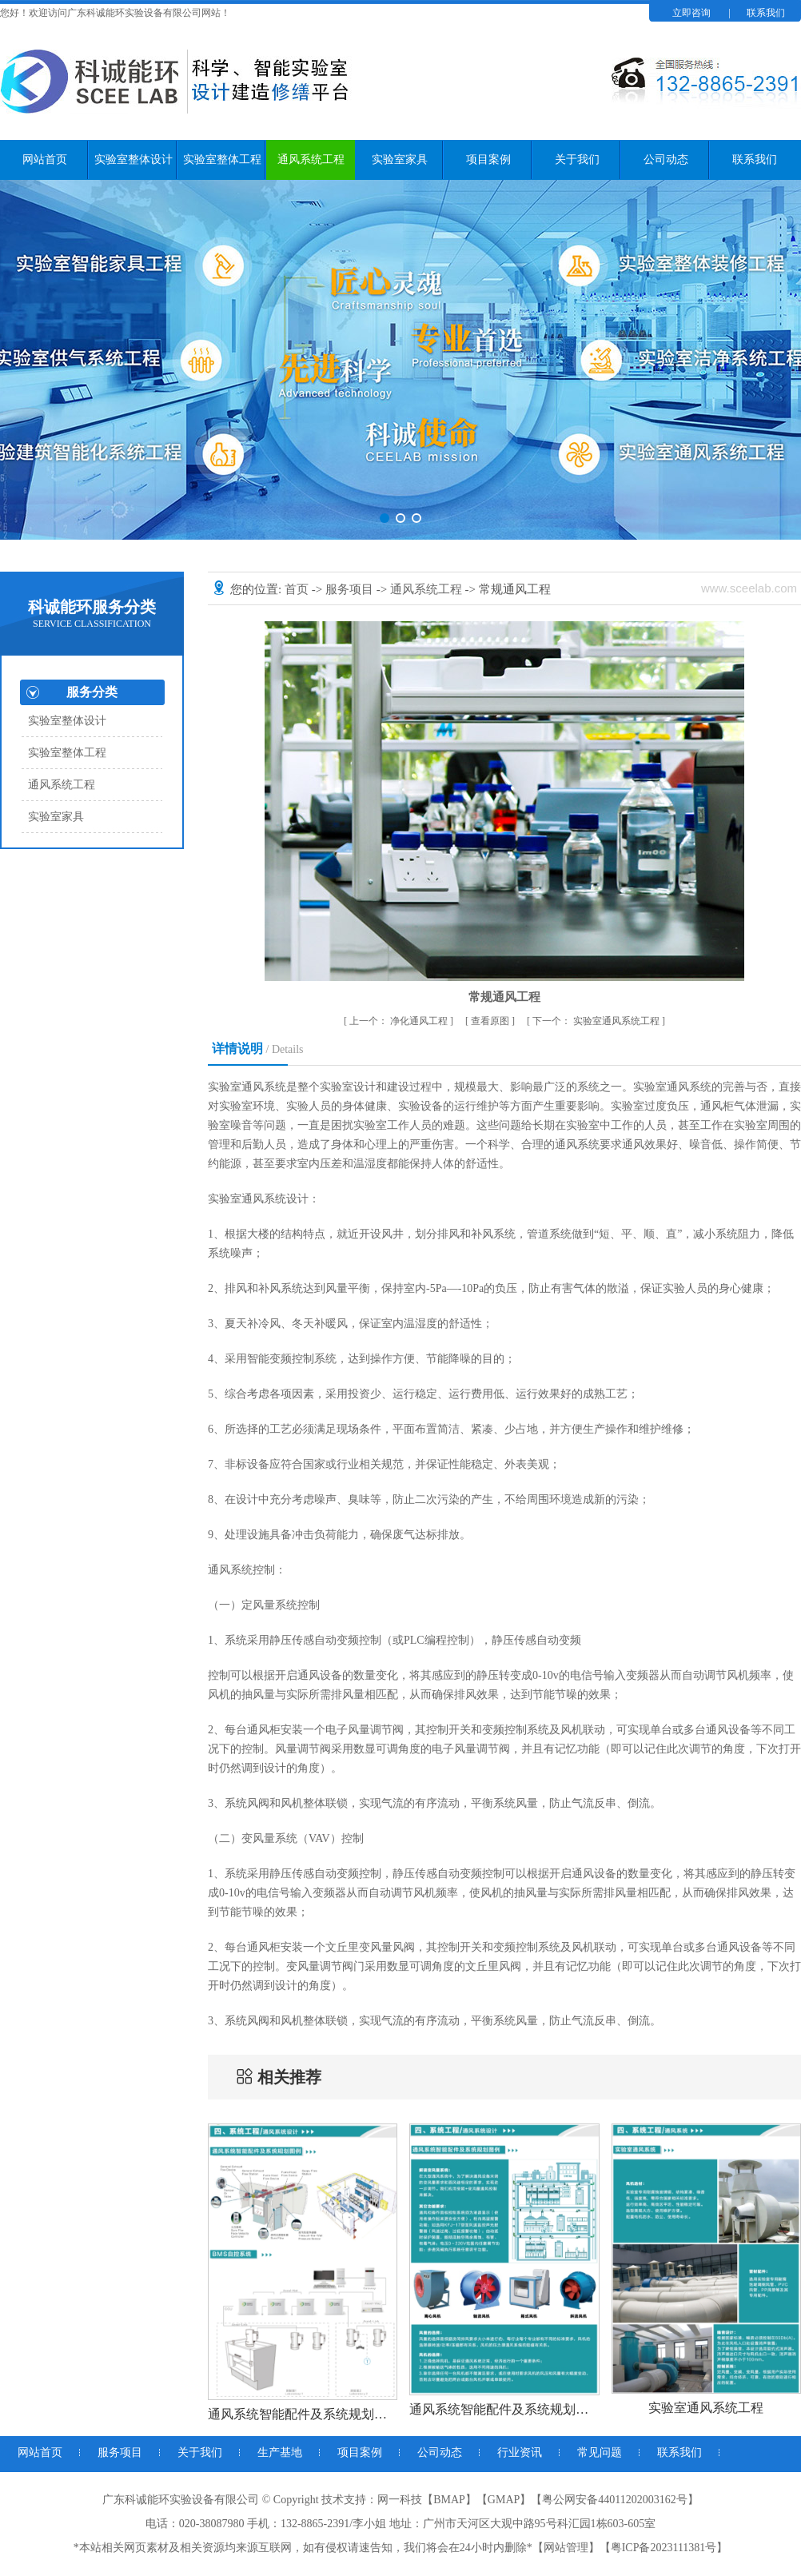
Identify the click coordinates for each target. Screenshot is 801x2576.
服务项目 (351, 589)
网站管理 (566, 2548)
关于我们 (577, 159)
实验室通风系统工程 (597, 1021)
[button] (384, 518)
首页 (298, 589)
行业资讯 (519, 2452)
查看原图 (491, 1021)
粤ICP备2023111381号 (664, 2548)
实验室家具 (400, 159)
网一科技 (399, 2500)
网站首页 (44, 159)
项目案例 (488, 159)
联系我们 (766, 12)
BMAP (449, 2500)
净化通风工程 (399, 1021)
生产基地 (279, 2452)
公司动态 (666, 159)
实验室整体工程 (222, 159)
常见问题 (599, 2452)
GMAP (504, 2500)
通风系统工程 (311, 159)
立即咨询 (691, 12)
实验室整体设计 (133, 159)
